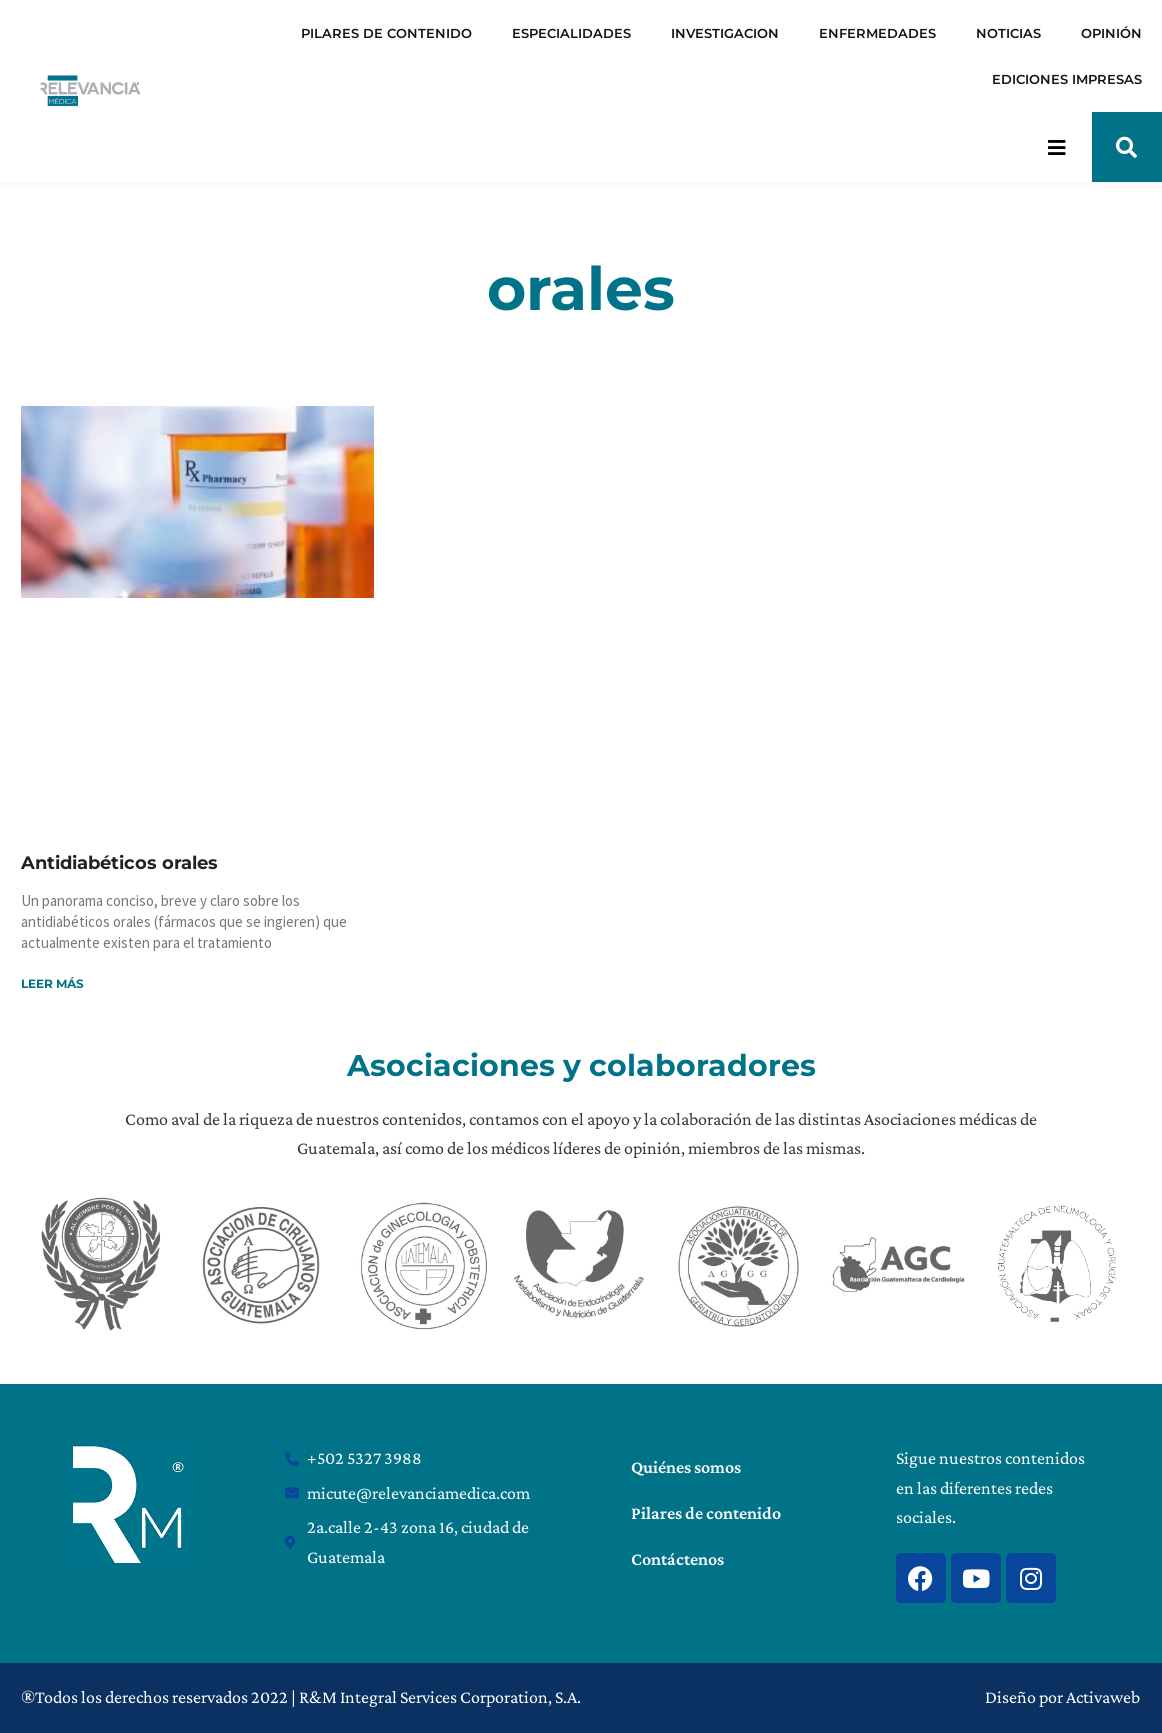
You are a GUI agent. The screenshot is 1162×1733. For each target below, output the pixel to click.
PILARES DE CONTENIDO (386, 33)
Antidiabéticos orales (119, 863)
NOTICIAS (1008, 33)
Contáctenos (677, 1559)
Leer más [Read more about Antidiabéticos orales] (52, 983)
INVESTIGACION (725, 33)
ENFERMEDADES (877, 33)
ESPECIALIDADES (571, 33)
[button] (1127, 147)
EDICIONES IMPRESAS (1067, 79)
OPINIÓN (1111, 33)
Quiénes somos (686, 1467)
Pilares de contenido (706, 1513)
